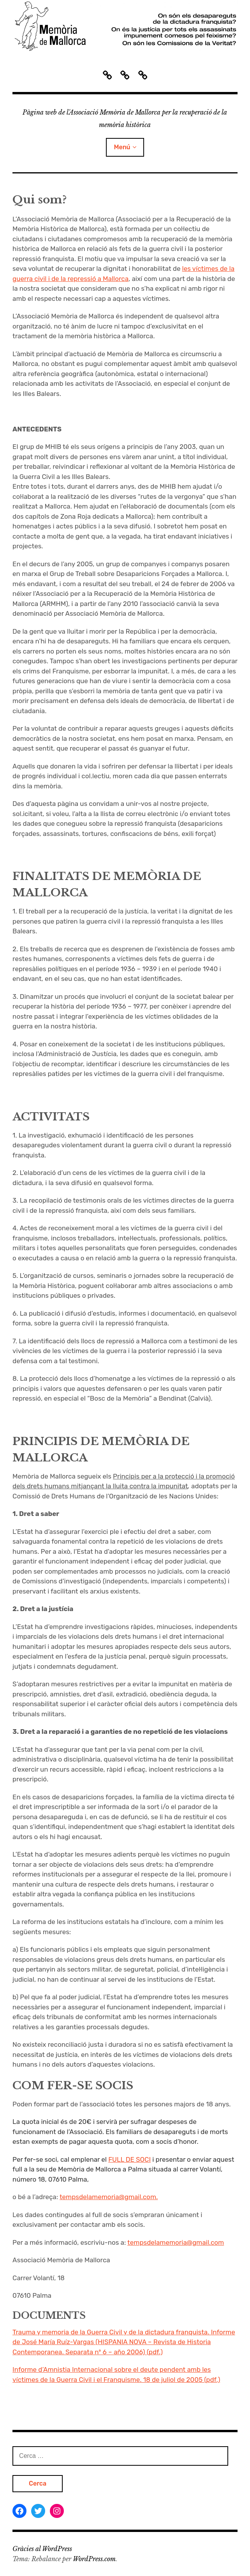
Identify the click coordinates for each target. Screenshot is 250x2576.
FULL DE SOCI (129, 2159)
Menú (122, 147)
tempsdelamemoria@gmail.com (175, 2242)
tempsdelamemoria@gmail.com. (109, 2197)
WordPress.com (94, 2559)
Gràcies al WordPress (42, 2549)
